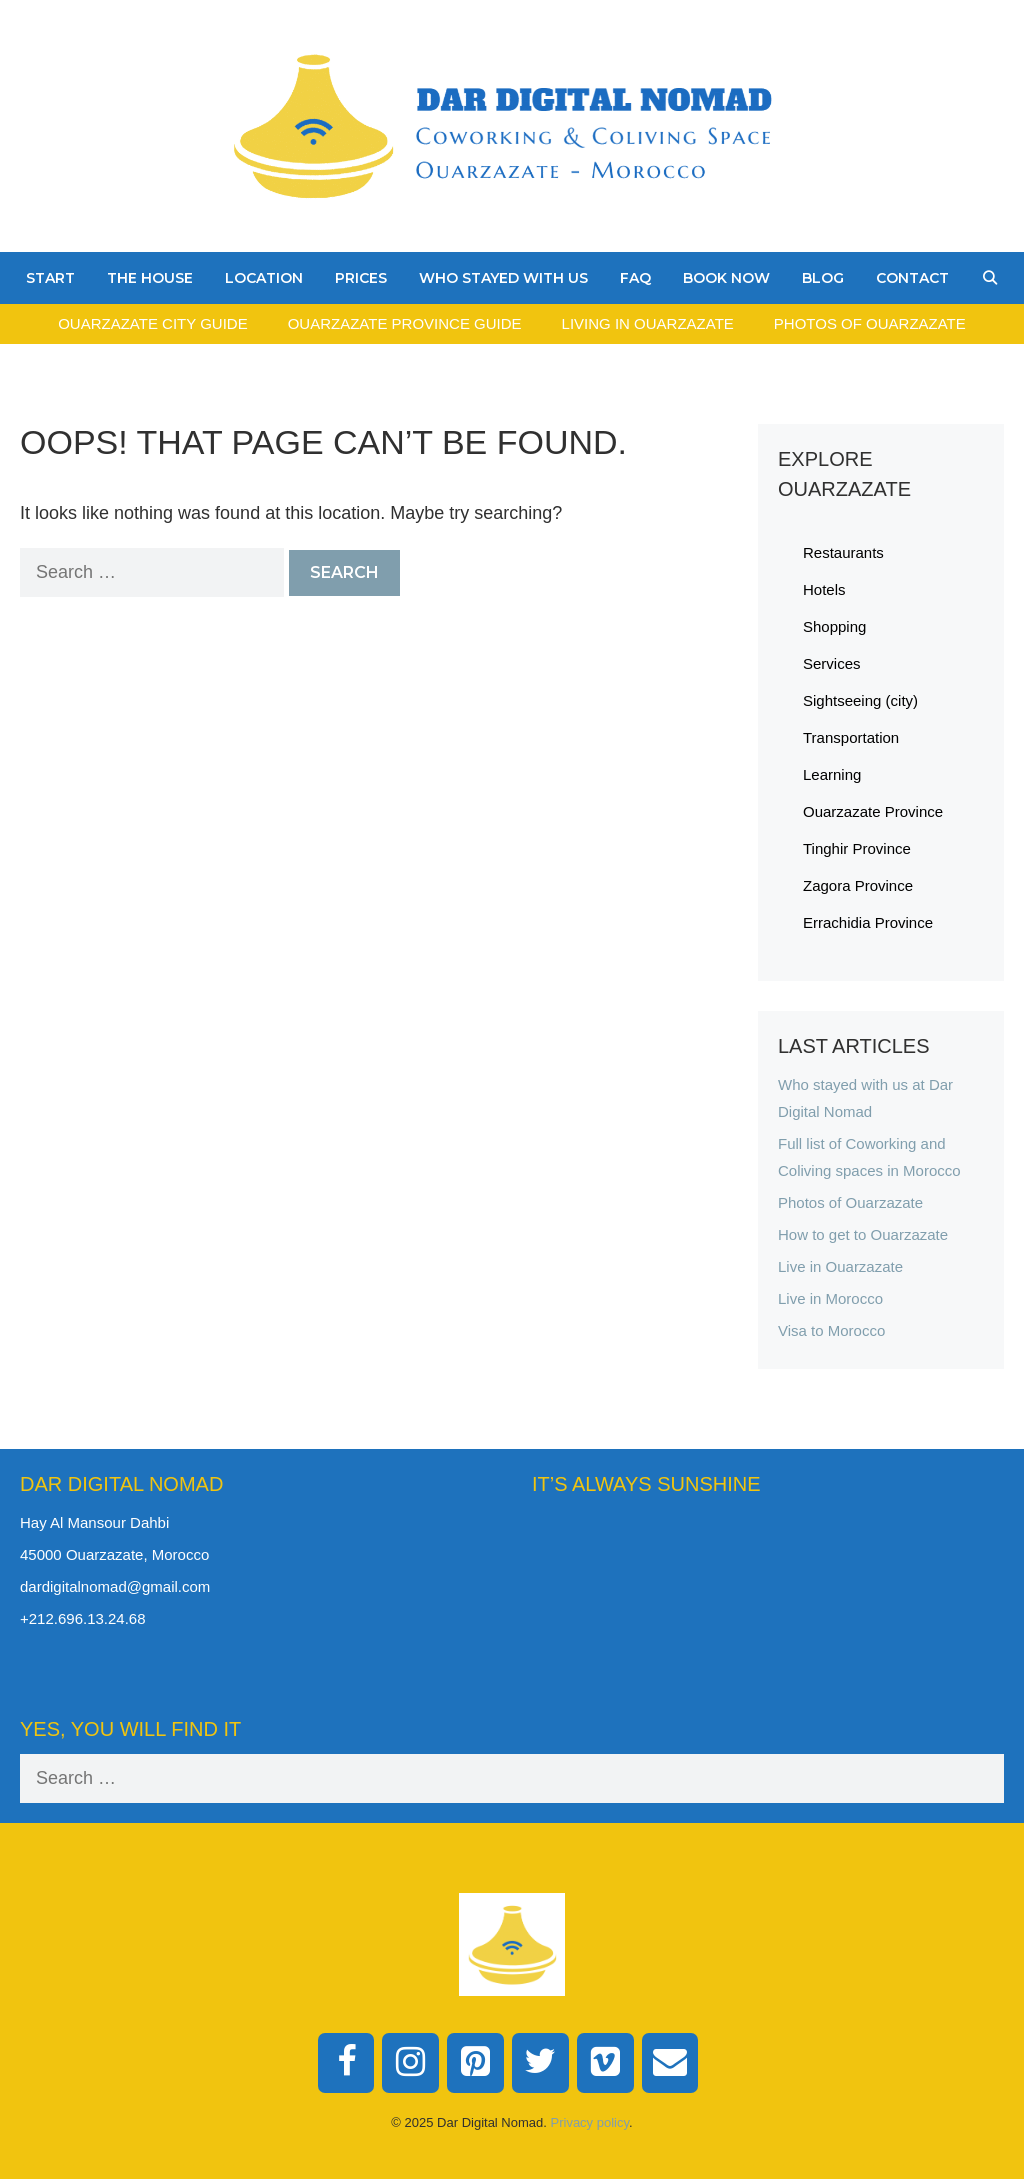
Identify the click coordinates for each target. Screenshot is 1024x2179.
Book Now (726, 278)
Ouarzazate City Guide (152, 323)
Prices (361, 278)
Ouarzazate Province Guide (405, 323)
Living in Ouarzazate (648, 323)
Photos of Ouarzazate (870, 323)
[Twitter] (540, 2063)
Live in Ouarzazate (840, 1266)
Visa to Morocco (831, 1330)
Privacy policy (590, 2122)
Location (264, 278)
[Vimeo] (605, 2063)
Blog (823, 278)
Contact (912, 278)
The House (150, 278)
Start (50, 278)
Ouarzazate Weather (768, 1584)
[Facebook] (346, 2063)
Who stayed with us (503, 278)
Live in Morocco (830, 1298)
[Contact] (670, 2063)
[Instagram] (410, 2063)
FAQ (635, 278)
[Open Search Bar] (990, 278)
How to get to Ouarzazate (863, 1234)
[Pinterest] (475, 2063)
